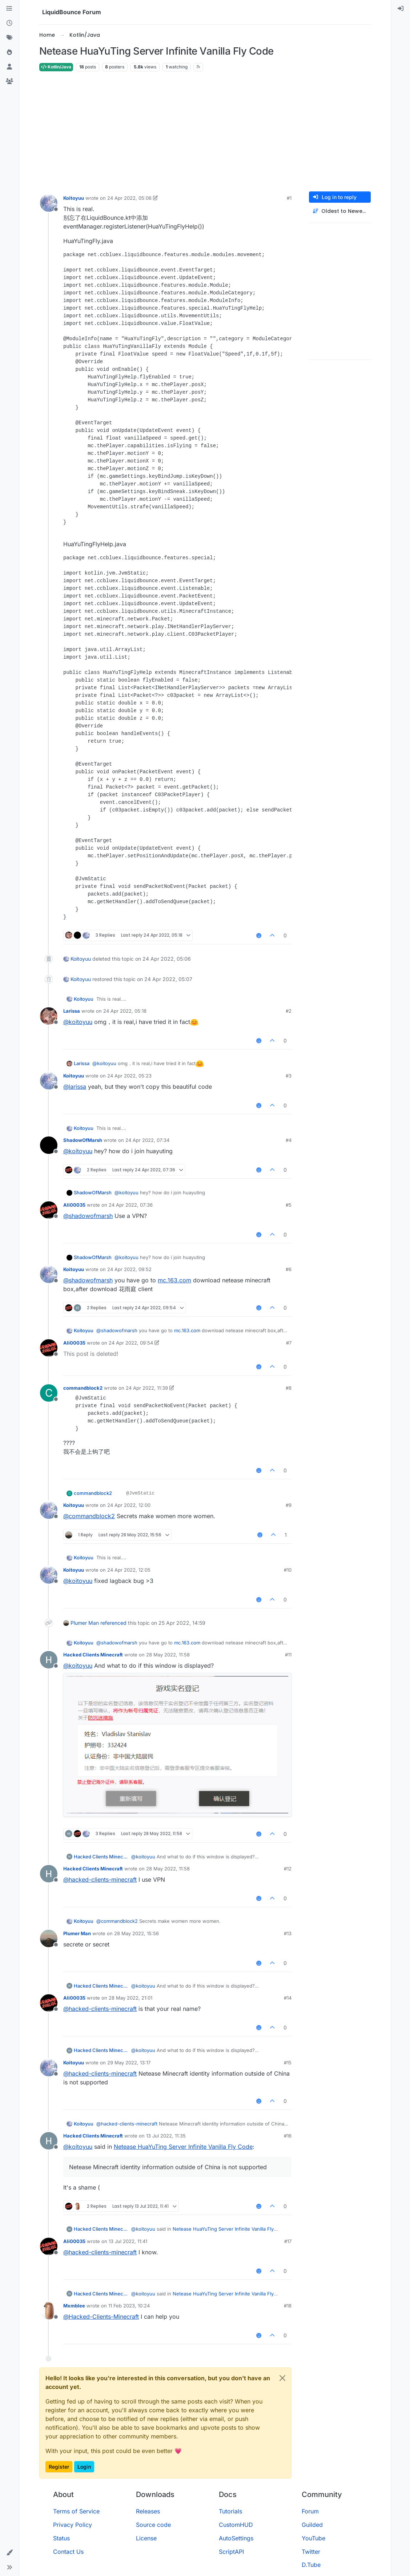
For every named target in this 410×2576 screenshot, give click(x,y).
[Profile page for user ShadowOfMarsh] (48, 1145)
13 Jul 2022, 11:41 (128, 2241)
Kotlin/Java (56, 67)
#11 (288, 1655)
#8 (289, 1388)
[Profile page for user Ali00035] (48, 1210)
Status (61, 2538)
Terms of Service (76, 2511)
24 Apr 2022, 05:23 (129, 1076)
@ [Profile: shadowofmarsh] (88, 1215)
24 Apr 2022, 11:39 (147, 1388)
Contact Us (68, 2551)
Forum (310, 2511)
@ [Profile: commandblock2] (89, 1516)
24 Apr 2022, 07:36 (131, 1205)
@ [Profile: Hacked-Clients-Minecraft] (101, 2316)
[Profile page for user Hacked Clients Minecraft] (48, 1659)
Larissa (71, 1011)
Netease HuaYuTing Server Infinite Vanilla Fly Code (183, 2146)
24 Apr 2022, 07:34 (147, 1140)
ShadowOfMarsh (82, 1140)
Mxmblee (74, 2306)
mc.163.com (174, 1280)
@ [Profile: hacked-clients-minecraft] (100, 1879)
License (146, 2538)
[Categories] (9, 9)
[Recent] (9, 23)
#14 (288, 1998)
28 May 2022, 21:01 (130, 1998)
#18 (288, 2306)
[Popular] (9, 52)
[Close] (282, 2378)
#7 (289, 1343)
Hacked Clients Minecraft (93, 1655)
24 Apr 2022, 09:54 (131, 1343)
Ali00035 (74, 1205)
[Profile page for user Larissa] (48, 1016)
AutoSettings (236, 2538)
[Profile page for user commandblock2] (48, 1393)
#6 (289, 1269)
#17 (288, 2241)
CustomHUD (236, 2524)
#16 (288, 2136)
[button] (9, 2553)
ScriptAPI (231, 2551)
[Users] (9, 67)
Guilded (312, 2524)
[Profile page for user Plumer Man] (48, 1938)
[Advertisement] (205, 132)
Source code (153, 2524)
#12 (288, 1869)
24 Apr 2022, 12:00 (128, 1505)
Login (84, 2467)
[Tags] (9, 38)
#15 (288, 2062)
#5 (289, 1205)
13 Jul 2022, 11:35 (166, 2136)
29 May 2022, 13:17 (128, 2062)
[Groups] (9, 81)
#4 (289, 1140)
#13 (288, 1933)
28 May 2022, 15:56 (136, 1933)
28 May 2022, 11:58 (168, 1655)
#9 (289, 1505)
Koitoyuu (73, 198)
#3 (289, 1076)
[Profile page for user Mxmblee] (48, 2310)
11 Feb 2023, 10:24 (129, 2306)
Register (59, 2467)
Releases (148, 2511)
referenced (113, 1623)
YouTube (313, 2538)
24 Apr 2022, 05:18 (124, 1011)
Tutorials (230, 2511)
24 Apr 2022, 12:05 (128, 1570)
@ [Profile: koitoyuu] (77, 1021)
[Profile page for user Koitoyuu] (48, 203)
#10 (288, 1570)
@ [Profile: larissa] (74, 1086)
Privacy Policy (72, 2524)
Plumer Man (85, 1623)
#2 (289, 1011)
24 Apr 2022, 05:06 (129, 198)
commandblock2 (82, 1388)
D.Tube (311, 2564)
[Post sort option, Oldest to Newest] (340, 211)
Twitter (311, 2551)
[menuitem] (400, 9)
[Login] (400, 9)
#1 (289, 198)
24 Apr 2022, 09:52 (129, 1269)
